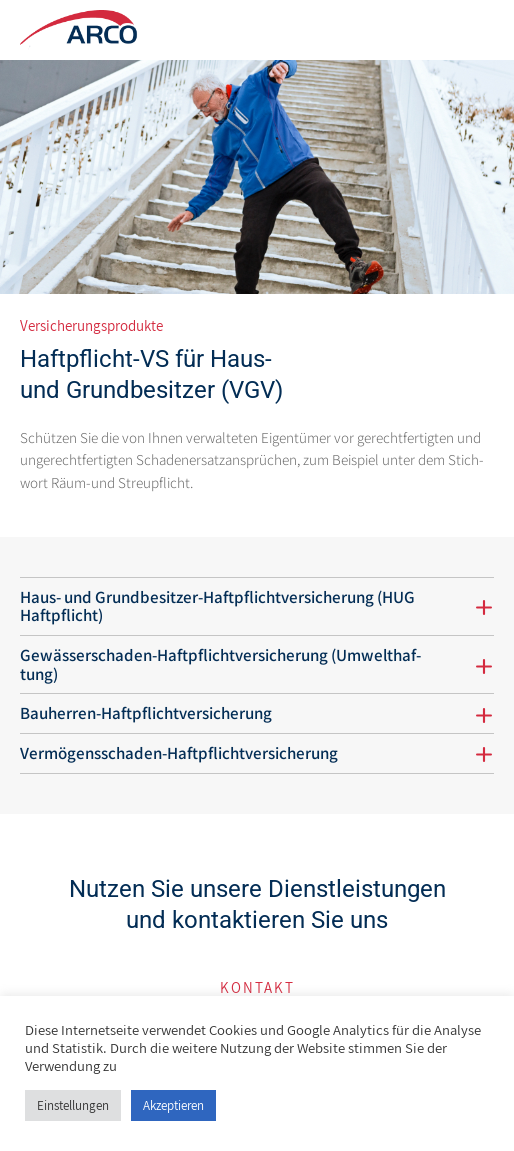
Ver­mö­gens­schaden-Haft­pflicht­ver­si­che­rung (179, 753)
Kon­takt (257, 987)
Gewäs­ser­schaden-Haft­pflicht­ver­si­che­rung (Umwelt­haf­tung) (220, 664)
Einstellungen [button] (73, 1105)
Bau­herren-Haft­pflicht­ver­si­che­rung (146, 713)
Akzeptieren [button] (173, 1105)
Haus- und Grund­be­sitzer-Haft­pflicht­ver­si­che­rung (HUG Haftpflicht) (217, 606)
